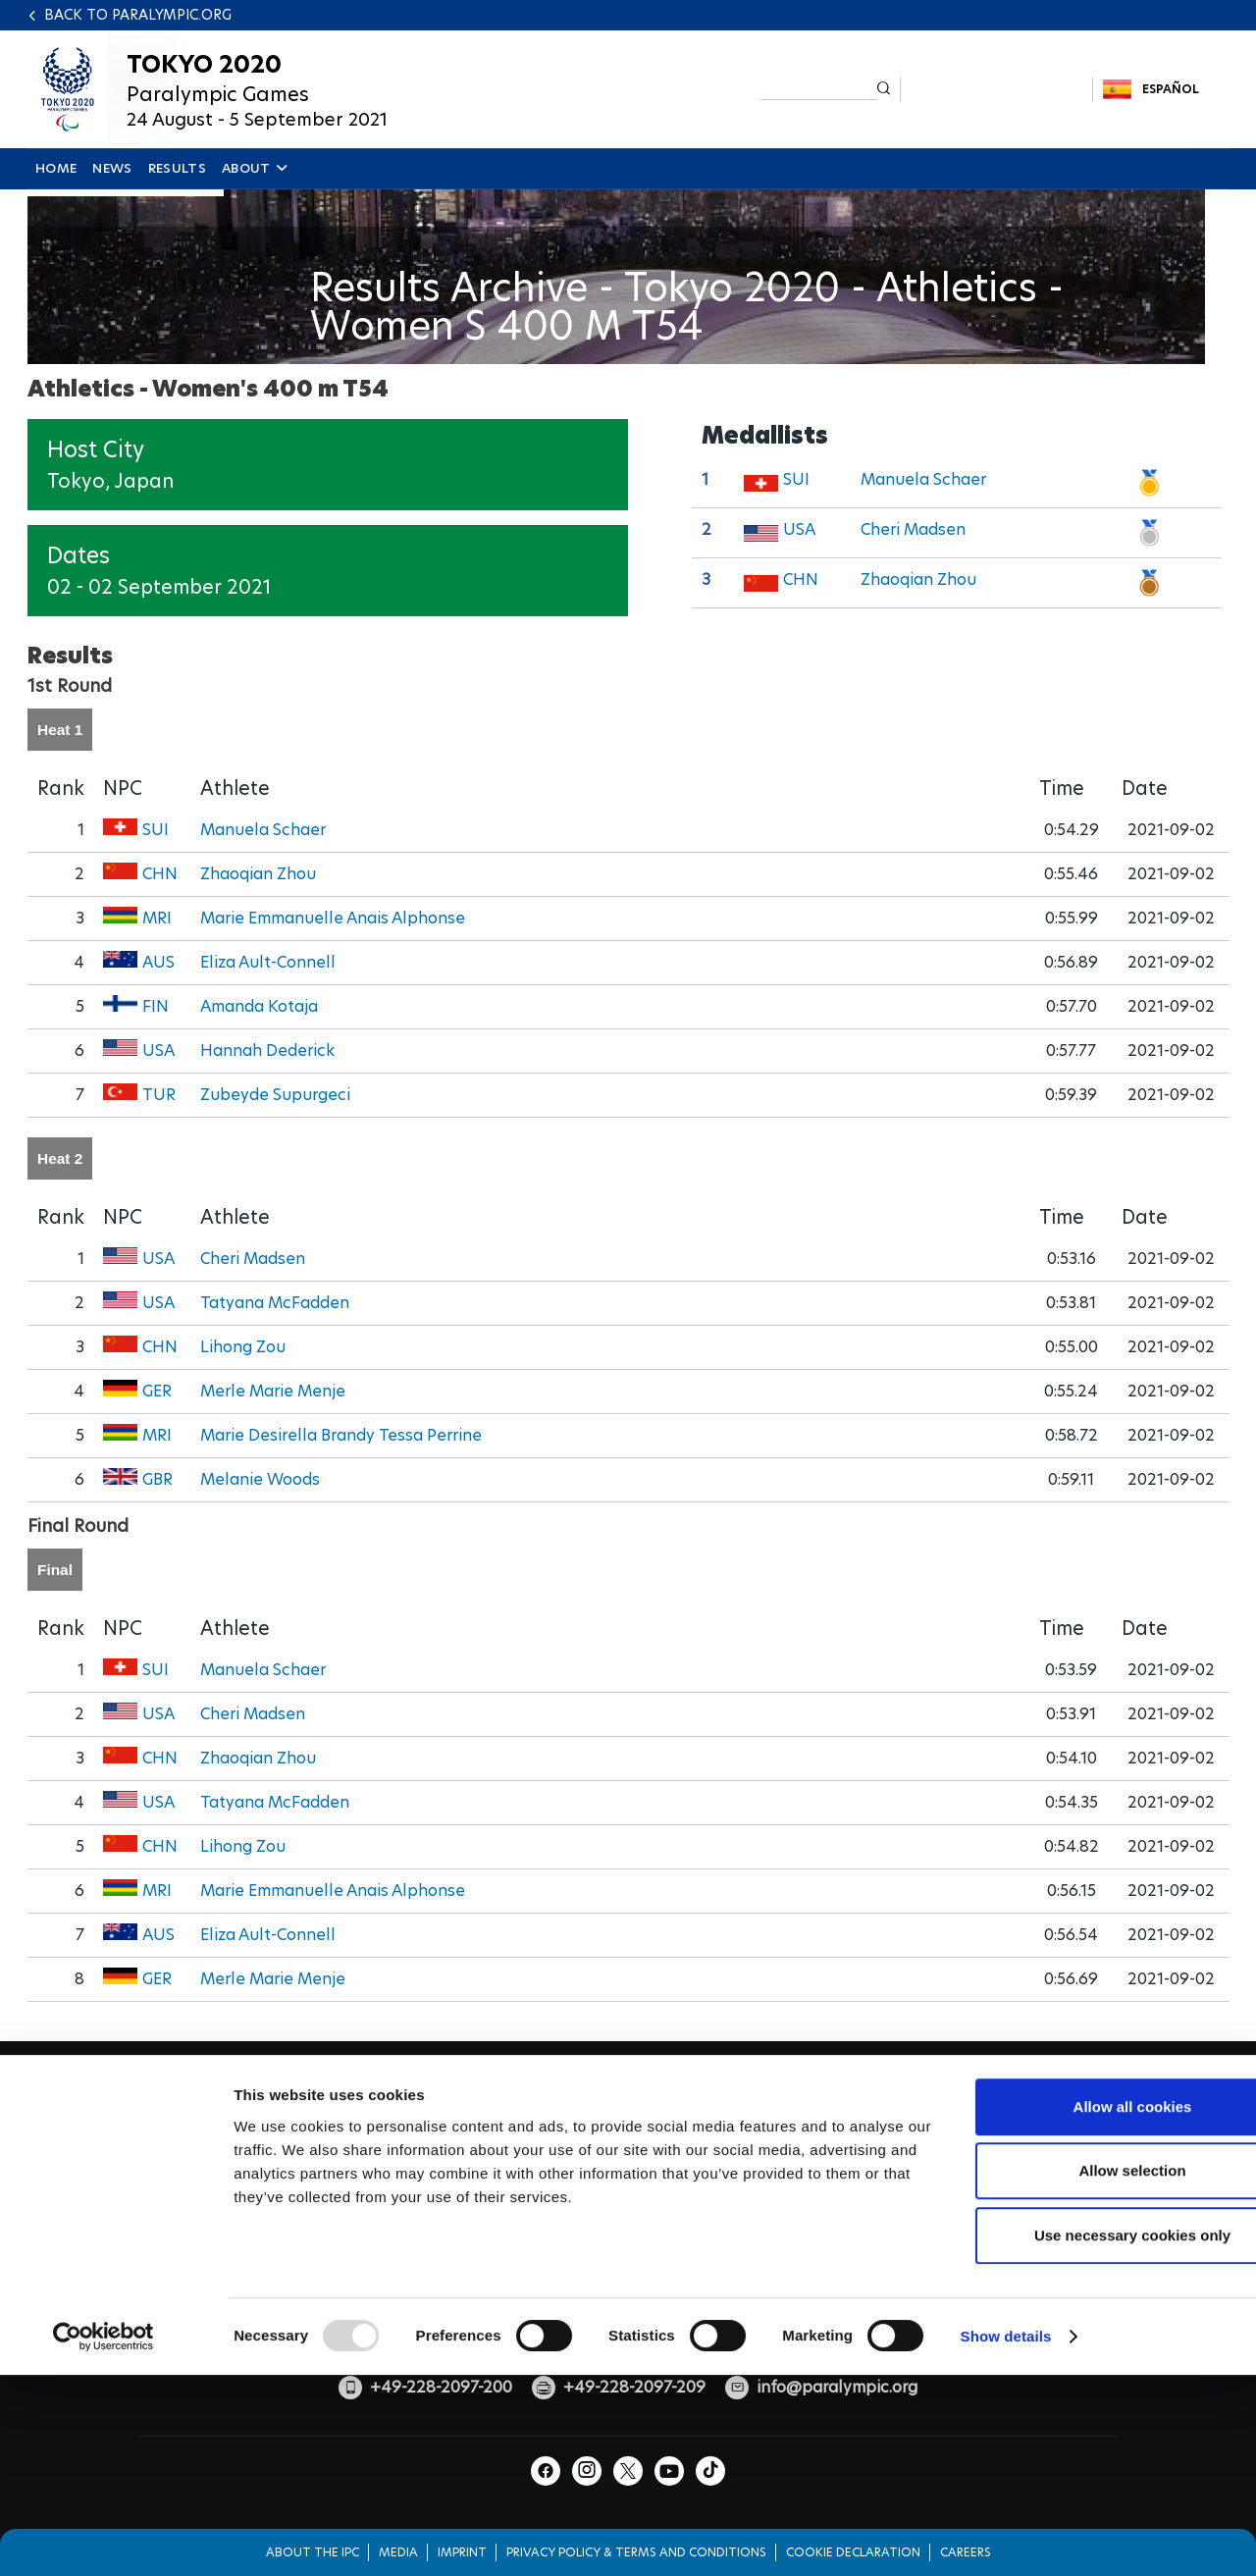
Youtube (1031, 90)
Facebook (928, 90)
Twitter (996, 90)
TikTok (1065, 90)
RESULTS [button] (177, 168)
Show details (1006, 2488)
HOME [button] (56, 168)
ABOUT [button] (254, 168)
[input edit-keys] (818, 88)
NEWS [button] (111, 168)
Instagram (962, 90)
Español (1170, 88)
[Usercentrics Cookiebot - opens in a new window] (103, 2488)
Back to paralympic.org (138, 15)
